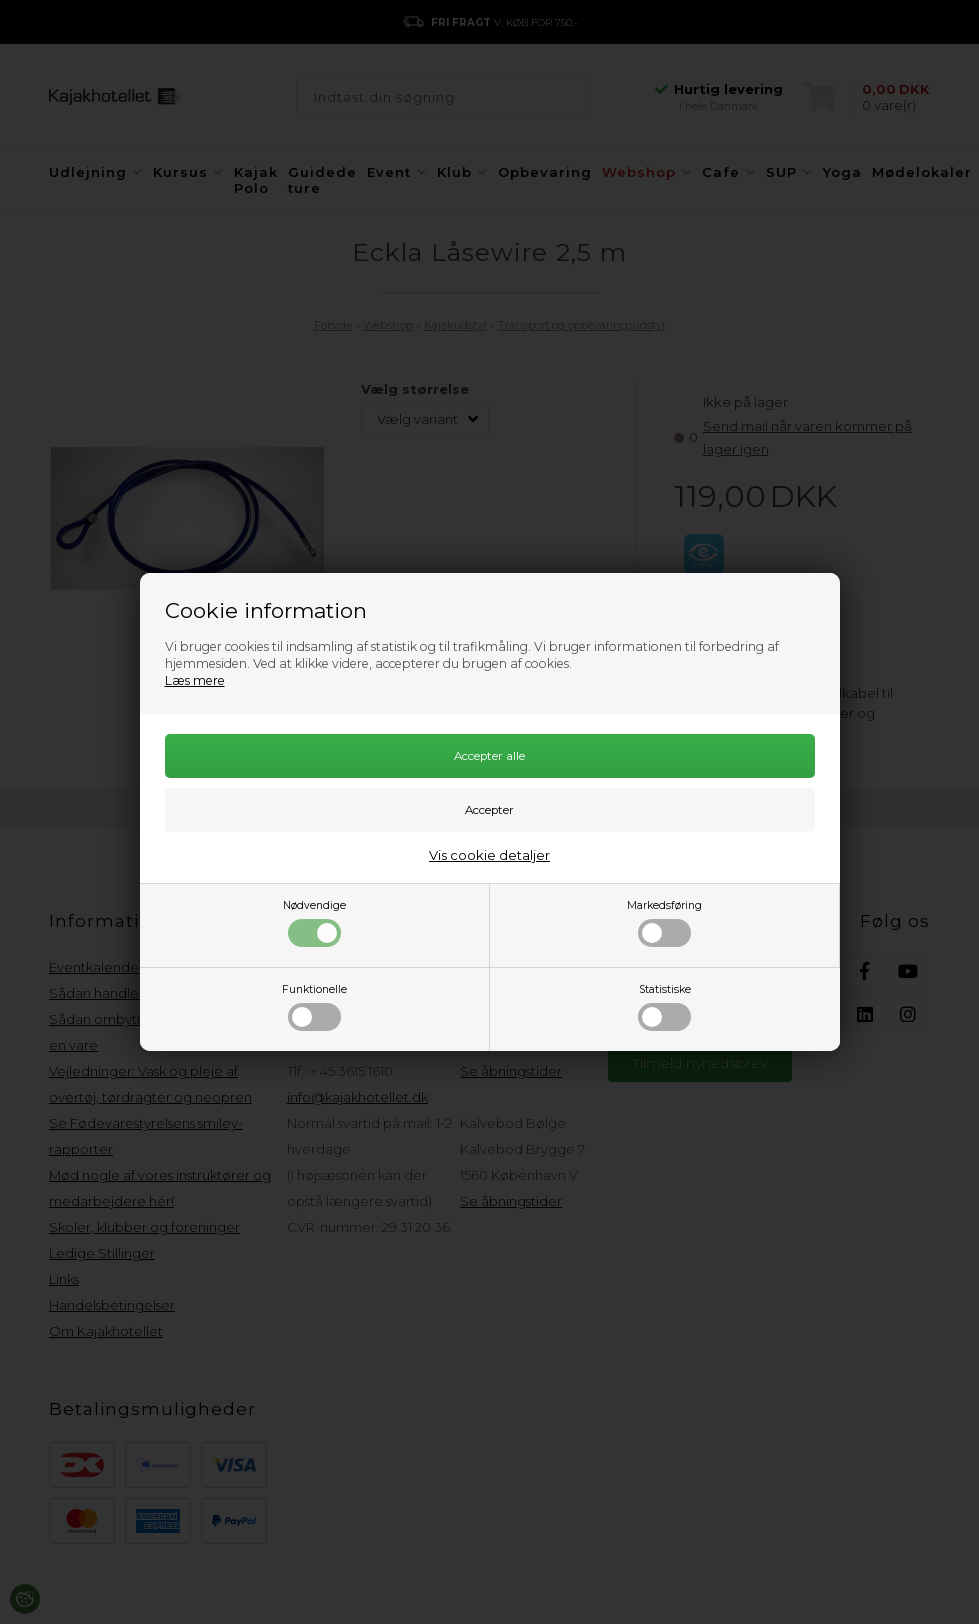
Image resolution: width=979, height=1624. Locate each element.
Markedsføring (664, 923)
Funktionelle (314, 1007)
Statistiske (664, 1007)
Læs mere (195, 680)
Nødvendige (314, 923)
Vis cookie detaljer (489, 855)
